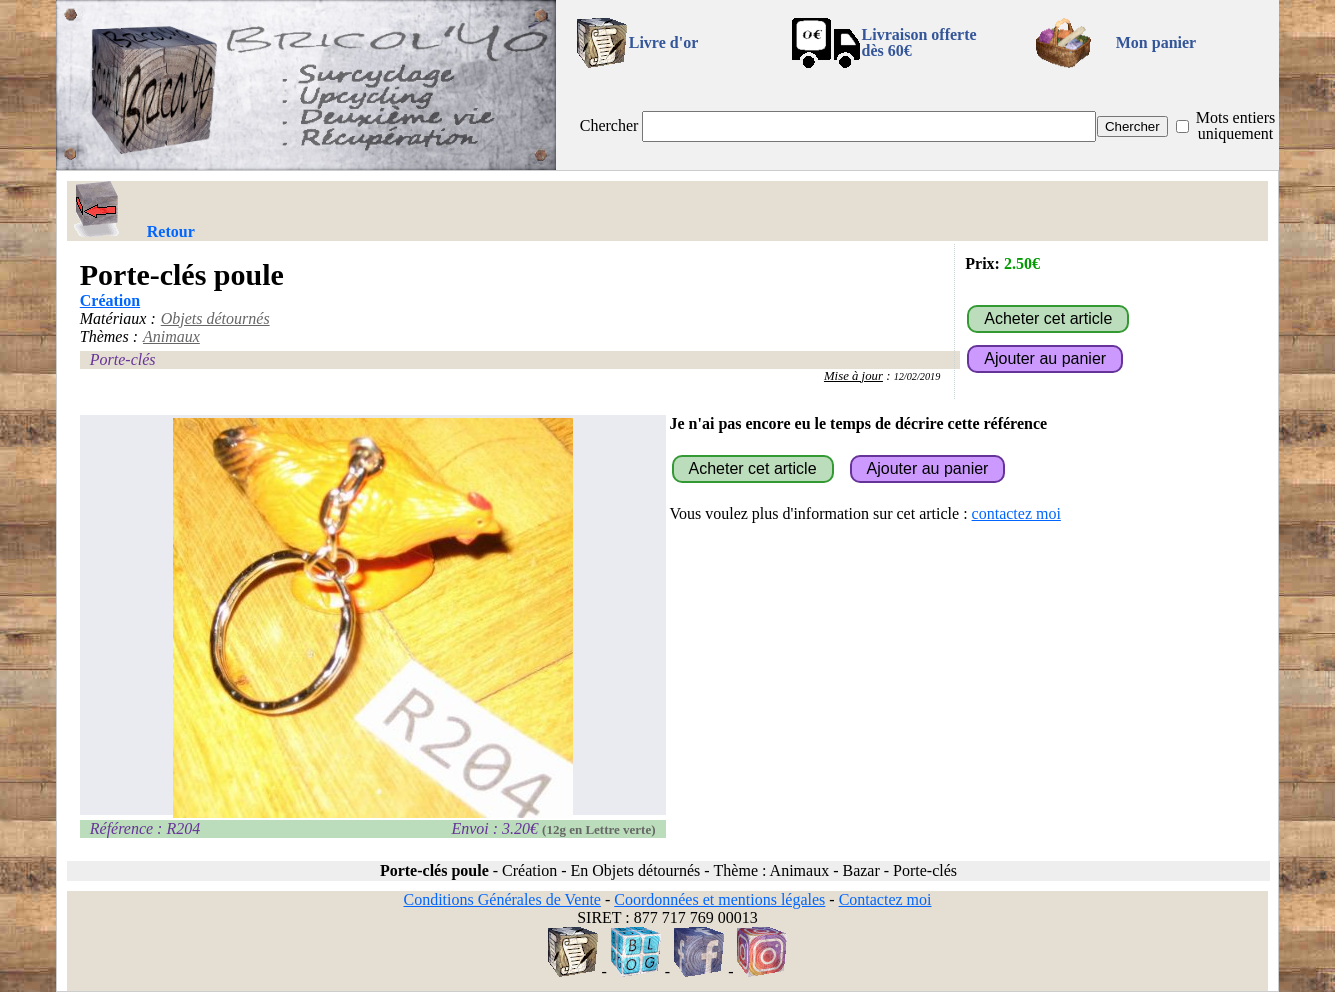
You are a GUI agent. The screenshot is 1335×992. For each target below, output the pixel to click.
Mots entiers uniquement (1236, 125)
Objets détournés (215, 318)
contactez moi (1016, 513)
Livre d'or (663, 42)
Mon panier (1156, 42)
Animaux (171, 336)
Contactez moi (885, 899)
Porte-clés (123, 359)
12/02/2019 (917, 376)
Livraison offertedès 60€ (919, 42)
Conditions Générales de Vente (501, 899)
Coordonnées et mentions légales (719, 899)
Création (110, 300)
